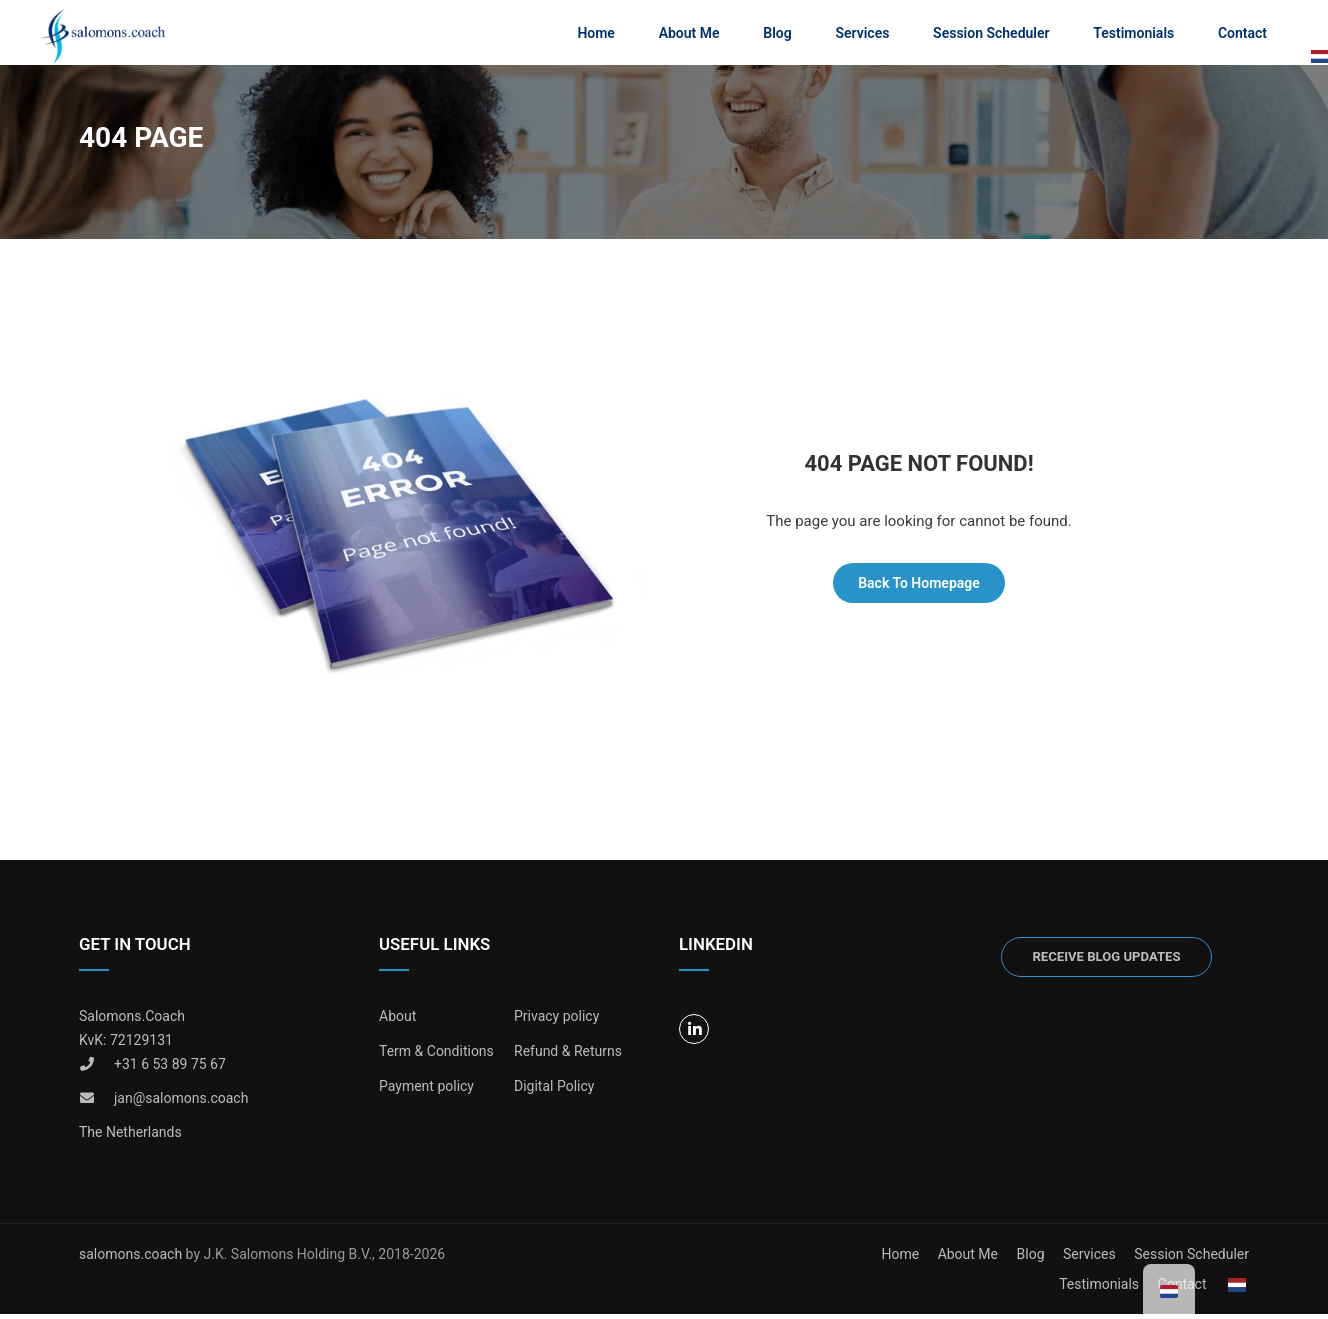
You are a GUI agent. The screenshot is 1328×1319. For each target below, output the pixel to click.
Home (596, 35)
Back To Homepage (919, 588)
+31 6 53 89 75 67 (170, 1069)
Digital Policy (554, 1091)
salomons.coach (132, 1259)
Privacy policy (556, 1021)
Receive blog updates (1106, 961)
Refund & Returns (568, 1056)
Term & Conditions (436, 1056)
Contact (1241, 35)
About (397, 1021)
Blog (776, 35)
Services (862, 35)
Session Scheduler (990, 35)
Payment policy (426, 1091)
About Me (688, 35)
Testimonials (1132, 35)
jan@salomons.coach (181, 1103)
